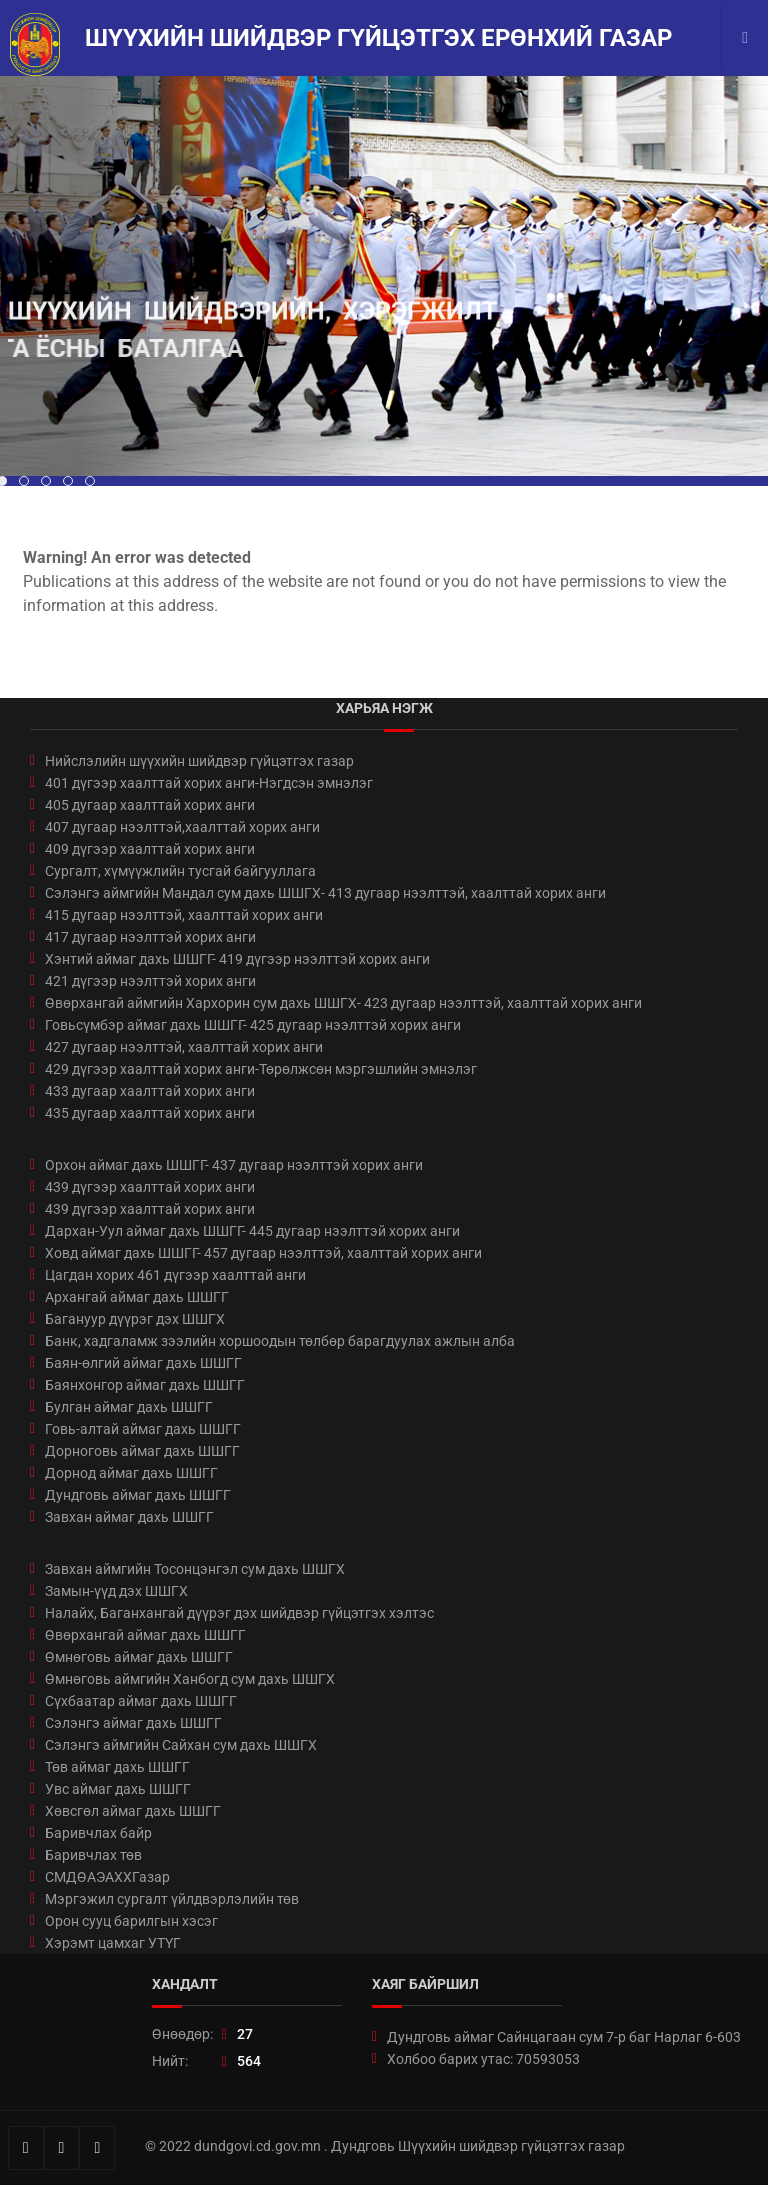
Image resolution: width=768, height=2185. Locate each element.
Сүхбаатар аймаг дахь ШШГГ (141, 1701)
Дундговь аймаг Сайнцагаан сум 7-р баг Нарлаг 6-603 (564, 2037)
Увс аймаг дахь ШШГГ (118, 1789)
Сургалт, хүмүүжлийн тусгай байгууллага (180, 871)
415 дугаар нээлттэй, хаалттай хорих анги (184, 915)
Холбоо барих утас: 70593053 (483, 2059)
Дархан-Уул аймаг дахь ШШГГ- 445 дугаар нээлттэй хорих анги (252, 1231)
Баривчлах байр (98, 1833)
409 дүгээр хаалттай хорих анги (150, 849)
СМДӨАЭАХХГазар (107, 1877)
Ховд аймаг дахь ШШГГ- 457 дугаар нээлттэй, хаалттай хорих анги (263, 1253)
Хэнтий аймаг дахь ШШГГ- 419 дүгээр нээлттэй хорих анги (237, 959)
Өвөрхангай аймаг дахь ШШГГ (145, 1635)
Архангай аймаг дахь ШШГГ (137, 1297)
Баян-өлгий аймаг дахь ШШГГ (143, 1363)
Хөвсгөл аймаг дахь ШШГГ (133, 1811)
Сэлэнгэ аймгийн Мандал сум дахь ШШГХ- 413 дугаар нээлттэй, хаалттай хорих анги (325, 893)
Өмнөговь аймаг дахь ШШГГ (139, 1657)
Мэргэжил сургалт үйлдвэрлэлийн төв (172, 1899)
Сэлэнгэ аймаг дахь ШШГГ (133, 1723)
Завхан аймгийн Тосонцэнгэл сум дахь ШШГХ (195, 1569)
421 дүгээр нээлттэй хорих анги (150, 981)
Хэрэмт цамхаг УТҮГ (113, 1943)
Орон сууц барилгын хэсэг (131, 1921)
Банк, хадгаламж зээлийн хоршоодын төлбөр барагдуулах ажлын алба (280, 1341)
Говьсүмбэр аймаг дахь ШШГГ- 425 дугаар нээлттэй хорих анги (253, 1025)
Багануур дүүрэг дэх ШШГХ (135, 1319)
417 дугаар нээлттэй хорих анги (150, 937)
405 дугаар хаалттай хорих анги (150, 805)
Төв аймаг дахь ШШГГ (117, 1767)
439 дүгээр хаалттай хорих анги (150, 1187)
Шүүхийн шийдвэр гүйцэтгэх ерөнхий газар (378, 38)
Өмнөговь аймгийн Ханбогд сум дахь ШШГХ (190, 1679)
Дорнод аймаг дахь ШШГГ (131, 1473)
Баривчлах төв (93, 1855)
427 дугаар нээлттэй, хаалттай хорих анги (184, 1047)
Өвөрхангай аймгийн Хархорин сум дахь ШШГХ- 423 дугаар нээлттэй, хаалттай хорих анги (343, 1003)
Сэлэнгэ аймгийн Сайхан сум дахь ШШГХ (181, 1745)
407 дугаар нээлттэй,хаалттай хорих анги (182, 827)
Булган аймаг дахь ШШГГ (129, 1407)
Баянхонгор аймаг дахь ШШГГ (145, 1385)
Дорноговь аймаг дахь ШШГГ (142, 1451)
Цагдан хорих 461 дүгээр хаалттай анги (175, 1275)
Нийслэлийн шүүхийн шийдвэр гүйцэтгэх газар (199, 761)
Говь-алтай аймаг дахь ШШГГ (143, 1429)
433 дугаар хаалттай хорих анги (150, 1091)
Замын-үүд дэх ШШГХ (116, 1591)
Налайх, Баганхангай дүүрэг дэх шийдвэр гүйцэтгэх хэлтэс (239, 1613)
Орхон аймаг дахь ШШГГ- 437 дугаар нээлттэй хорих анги (234, 1165)
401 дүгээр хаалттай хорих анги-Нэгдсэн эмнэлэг (209, 783)
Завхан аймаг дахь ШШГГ (129, 1517)
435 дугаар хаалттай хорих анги (150, 1113)
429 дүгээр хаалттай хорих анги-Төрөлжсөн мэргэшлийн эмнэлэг (261, 1069)
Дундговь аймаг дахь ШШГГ (138, 1495)
